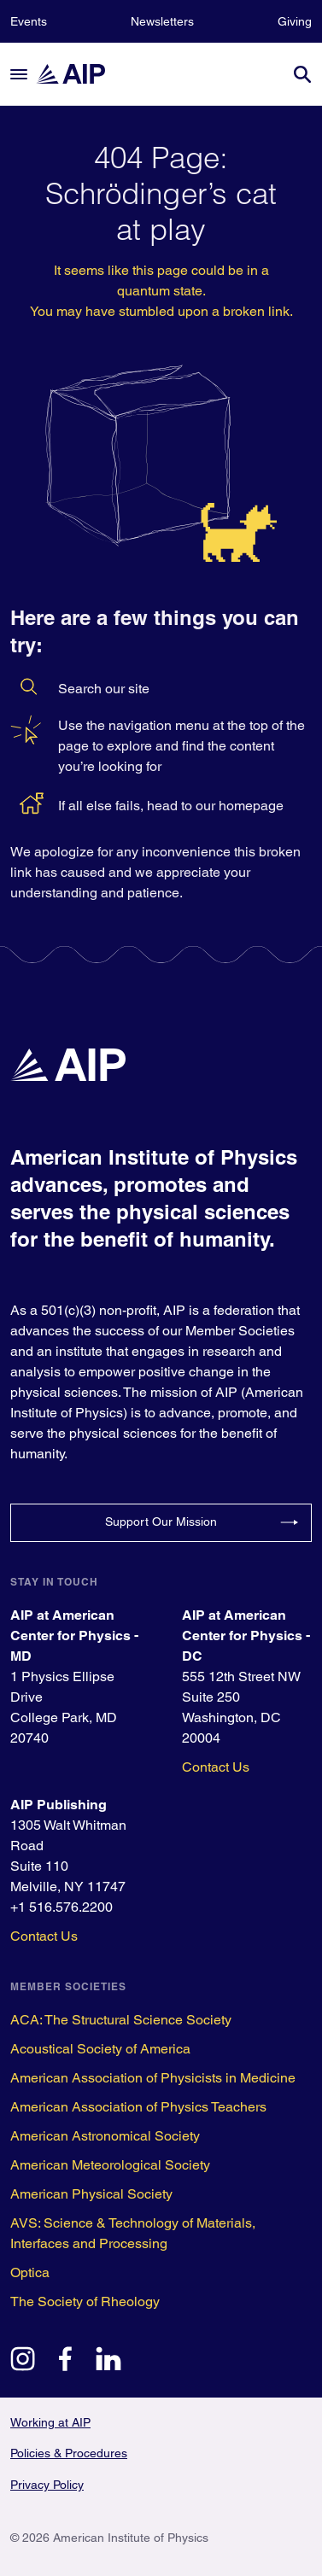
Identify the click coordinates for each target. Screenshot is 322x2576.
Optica (30, 2272)
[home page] (78, 74)
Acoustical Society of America (100, 2049)
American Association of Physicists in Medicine (153, 2078)
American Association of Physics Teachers (138, 2107)
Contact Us (215, 1767)
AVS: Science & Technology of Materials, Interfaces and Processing (132, 2233)
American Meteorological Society (110, 2165)
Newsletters (162, 21)
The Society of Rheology (85, 2301)
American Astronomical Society (105, 2136)
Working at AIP (50, 2422)
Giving (295, 21)
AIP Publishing (58, 1804)
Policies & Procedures (68, 2453)
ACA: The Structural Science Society (120, 2020)
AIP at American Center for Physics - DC (246, 1635)
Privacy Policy (47, 2484)
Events (28, 21)
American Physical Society (91, 2194)
